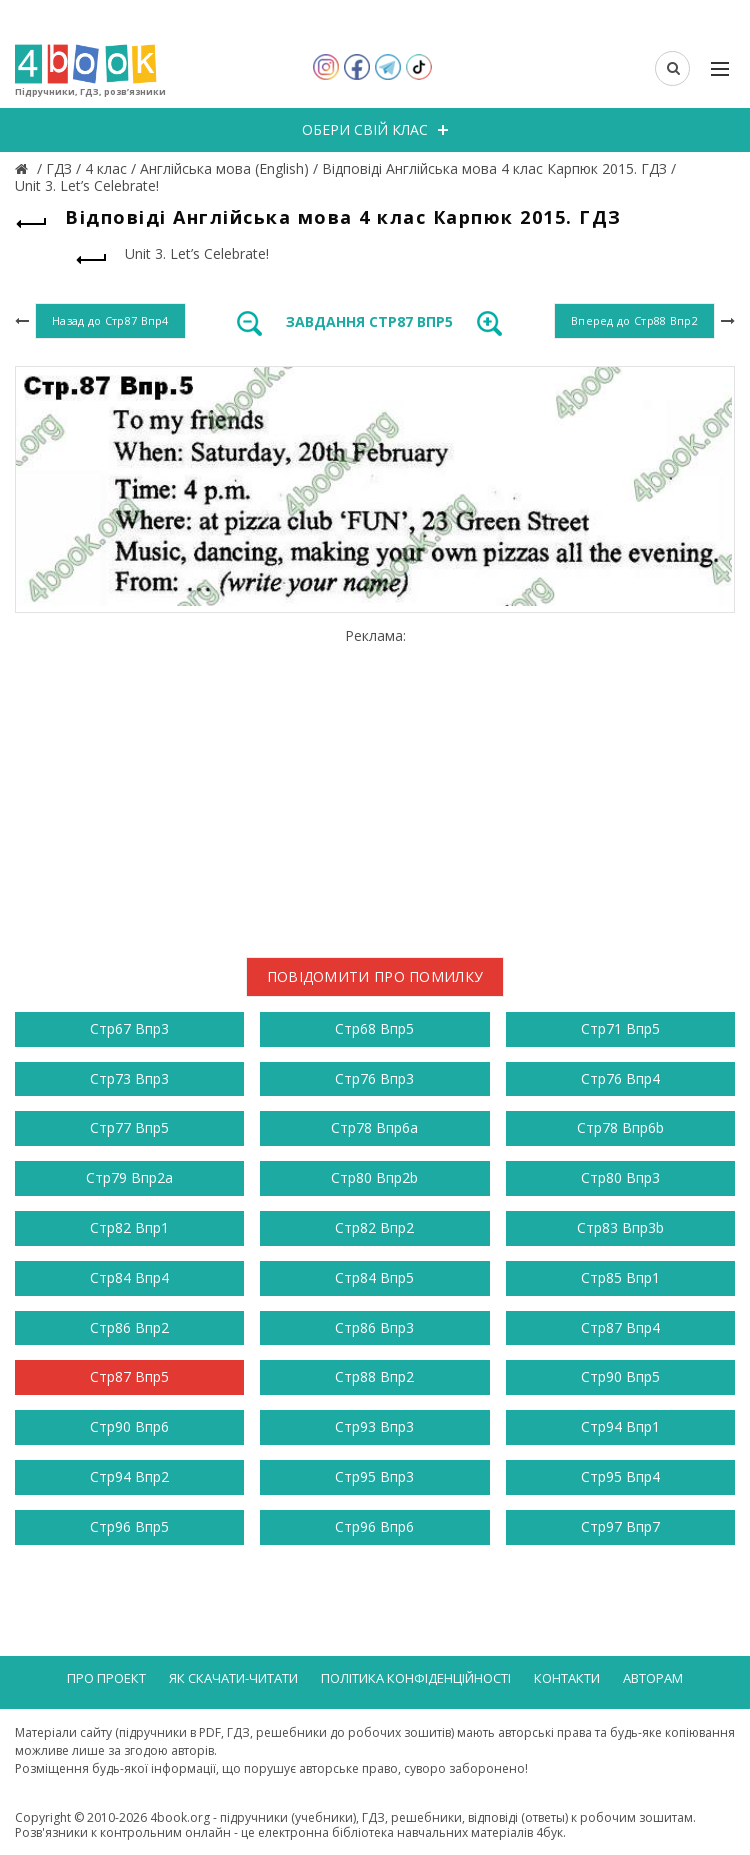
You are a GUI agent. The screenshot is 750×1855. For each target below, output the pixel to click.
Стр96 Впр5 (129, 1526)
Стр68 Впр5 (374, 1028)
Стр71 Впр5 (620, 1028)
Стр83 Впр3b (620, 1227)
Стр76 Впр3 (374, 1078)
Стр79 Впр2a (129, 1177)
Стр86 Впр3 (374, 1327)
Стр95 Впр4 (620, 1476)
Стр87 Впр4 (620, 1327)
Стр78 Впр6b (620, 1127)
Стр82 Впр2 (374, 1227)
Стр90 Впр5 (620, 1376)
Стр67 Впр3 (129, 1028)
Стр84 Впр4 (129, 1277)
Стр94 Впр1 (620, 1426)
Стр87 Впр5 (129, 1376)
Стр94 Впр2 (129, 1476)
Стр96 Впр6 (374, 1526)
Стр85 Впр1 (620, 1277)
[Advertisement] (375, 785)
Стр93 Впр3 (374, 1426)
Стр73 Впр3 (129, 1078)
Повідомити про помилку (375, 976)
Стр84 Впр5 (374, 1277)
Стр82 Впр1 (129, 1227)
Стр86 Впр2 (129, 1327)
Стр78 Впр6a (374, 1127)
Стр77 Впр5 (129, 1127)
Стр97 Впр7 (620, 1526)
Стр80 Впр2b (374, 1177)
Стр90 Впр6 (129, 1426)
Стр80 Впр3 (620, 1177)
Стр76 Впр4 (620, 1078)
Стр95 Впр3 (374, 1476)
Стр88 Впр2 (374, 1376)
